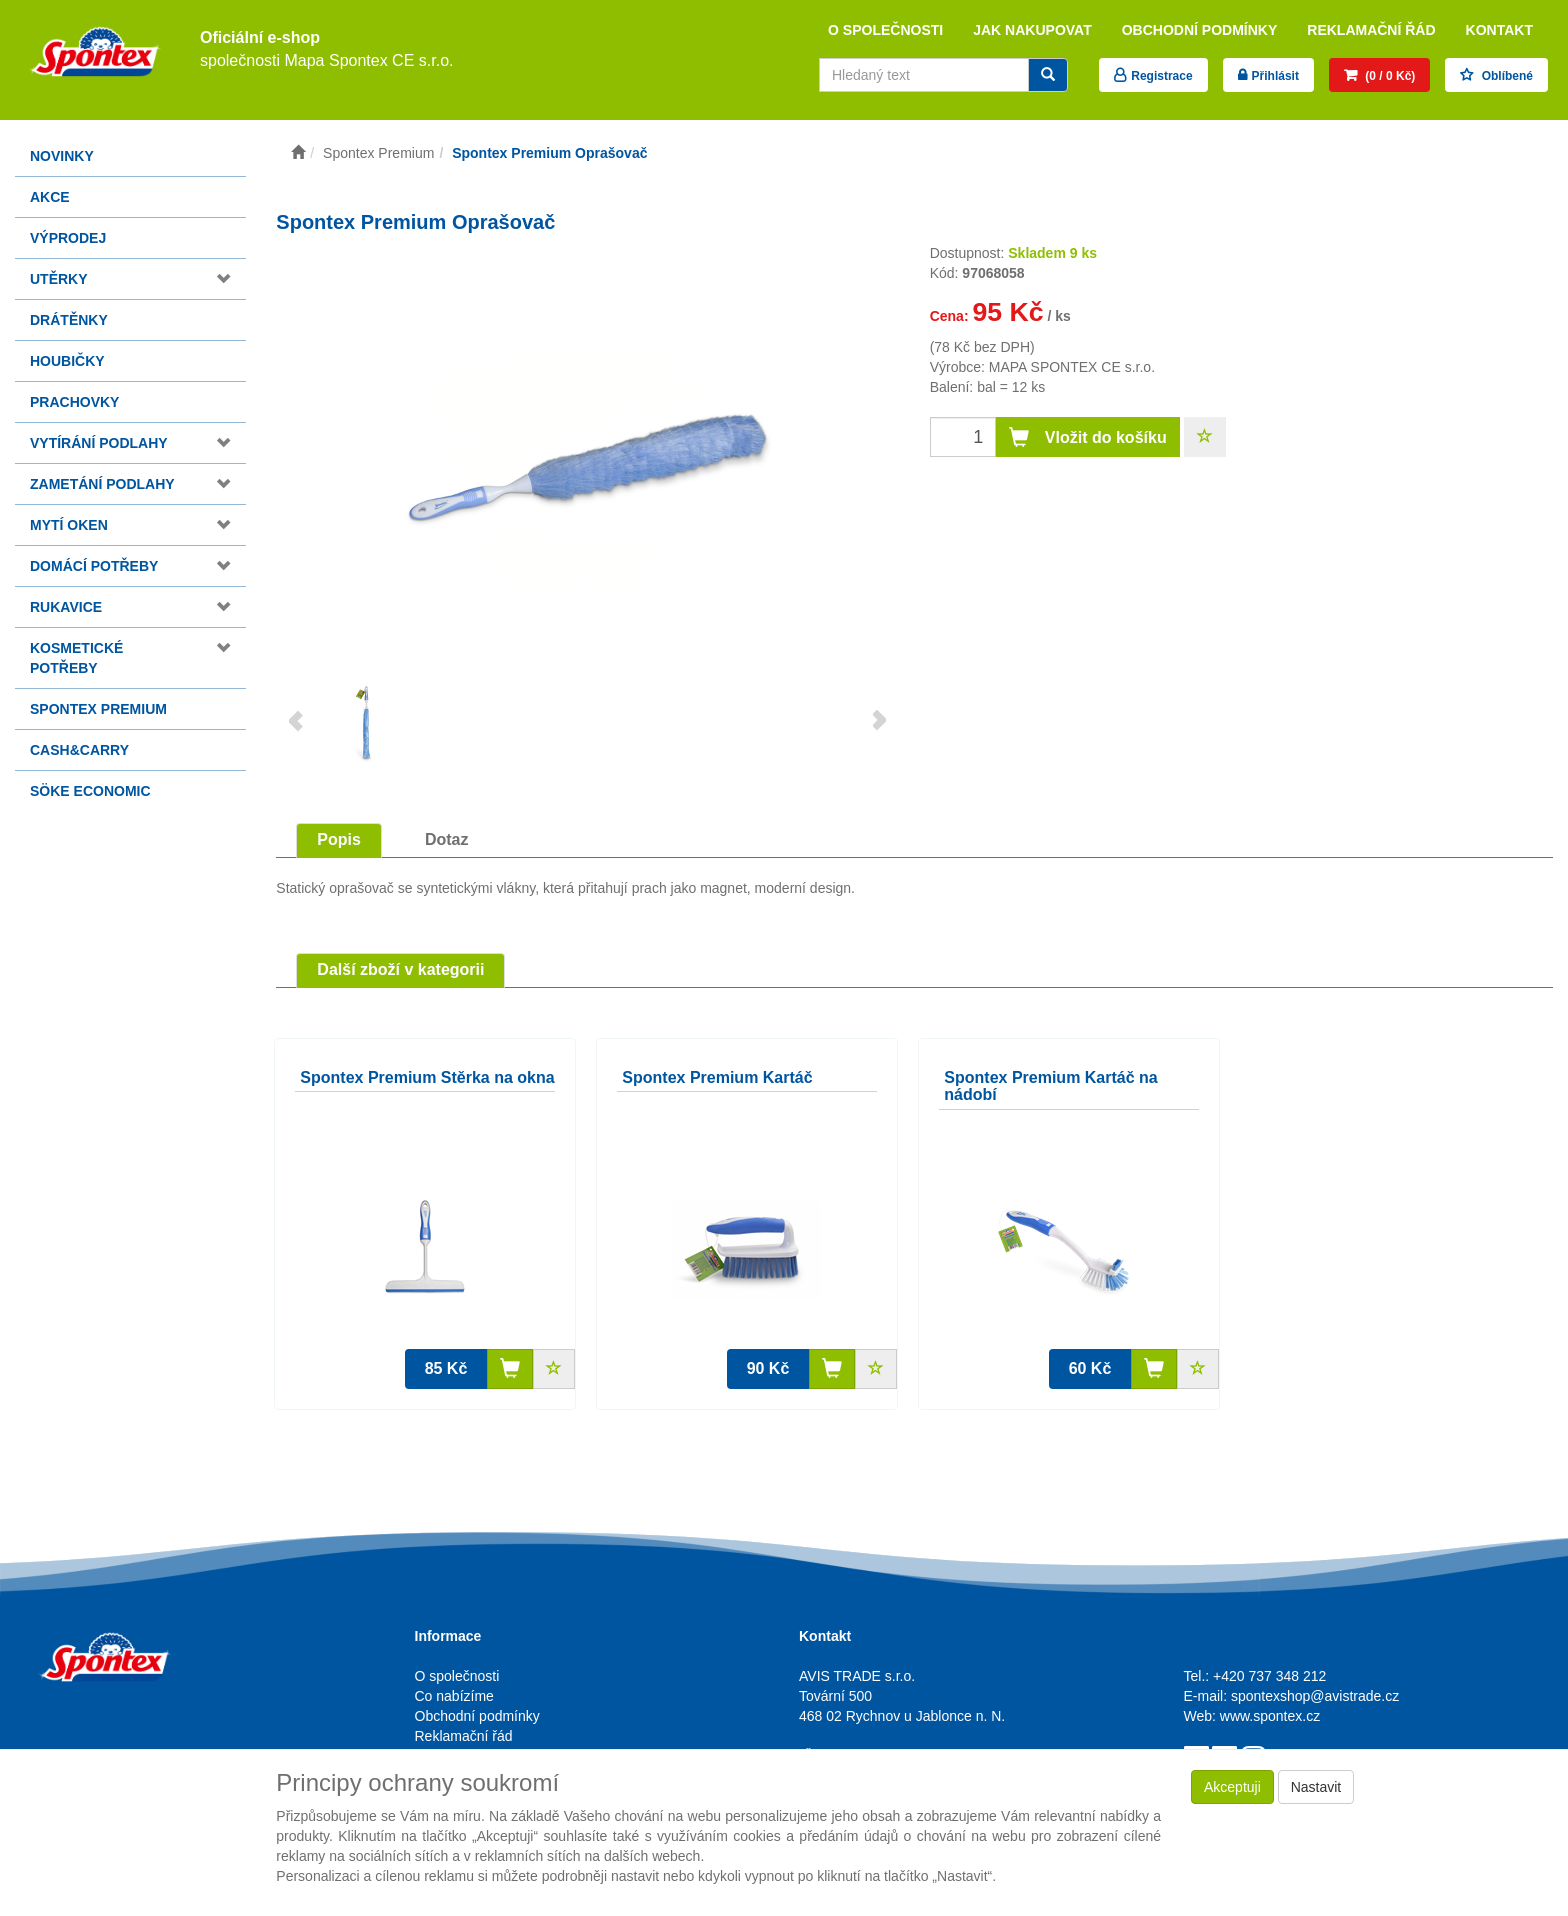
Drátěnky (69, 320)
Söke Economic (90, 791)
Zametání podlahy (102, 484)
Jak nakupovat (1032, 30)
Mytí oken (69, 525)
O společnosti (885, 30)
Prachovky (74, 402)
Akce (50, 197)
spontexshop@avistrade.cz (1315, 1696)
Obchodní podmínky (1200, 30)
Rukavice (66, 607)
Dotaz (447, 839)
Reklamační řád (1371, 30)
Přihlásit (1275, 76)
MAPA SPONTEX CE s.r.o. (1072, 367)
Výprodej (68, 238)
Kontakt (1499, 30)
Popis (339, 839)
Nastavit (1316, 1787)
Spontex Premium (98, 709)
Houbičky (67, 361)
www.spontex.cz (1270, 1716)
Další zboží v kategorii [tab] (400, 969)
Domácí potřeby (94, 566)
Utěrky (59, 279)
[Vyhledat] (1048, 75)
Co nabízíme (454, 1696)
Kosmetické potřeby (76, 658)
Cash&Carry (79, 750)
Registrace (1161, 76)
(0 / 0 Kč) (1388, 76)
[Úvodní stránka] (298, 153)
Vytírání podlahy (99, 443)
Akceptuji (1232, 1787)
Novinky (62, 156)
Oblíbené (1505, 76)
